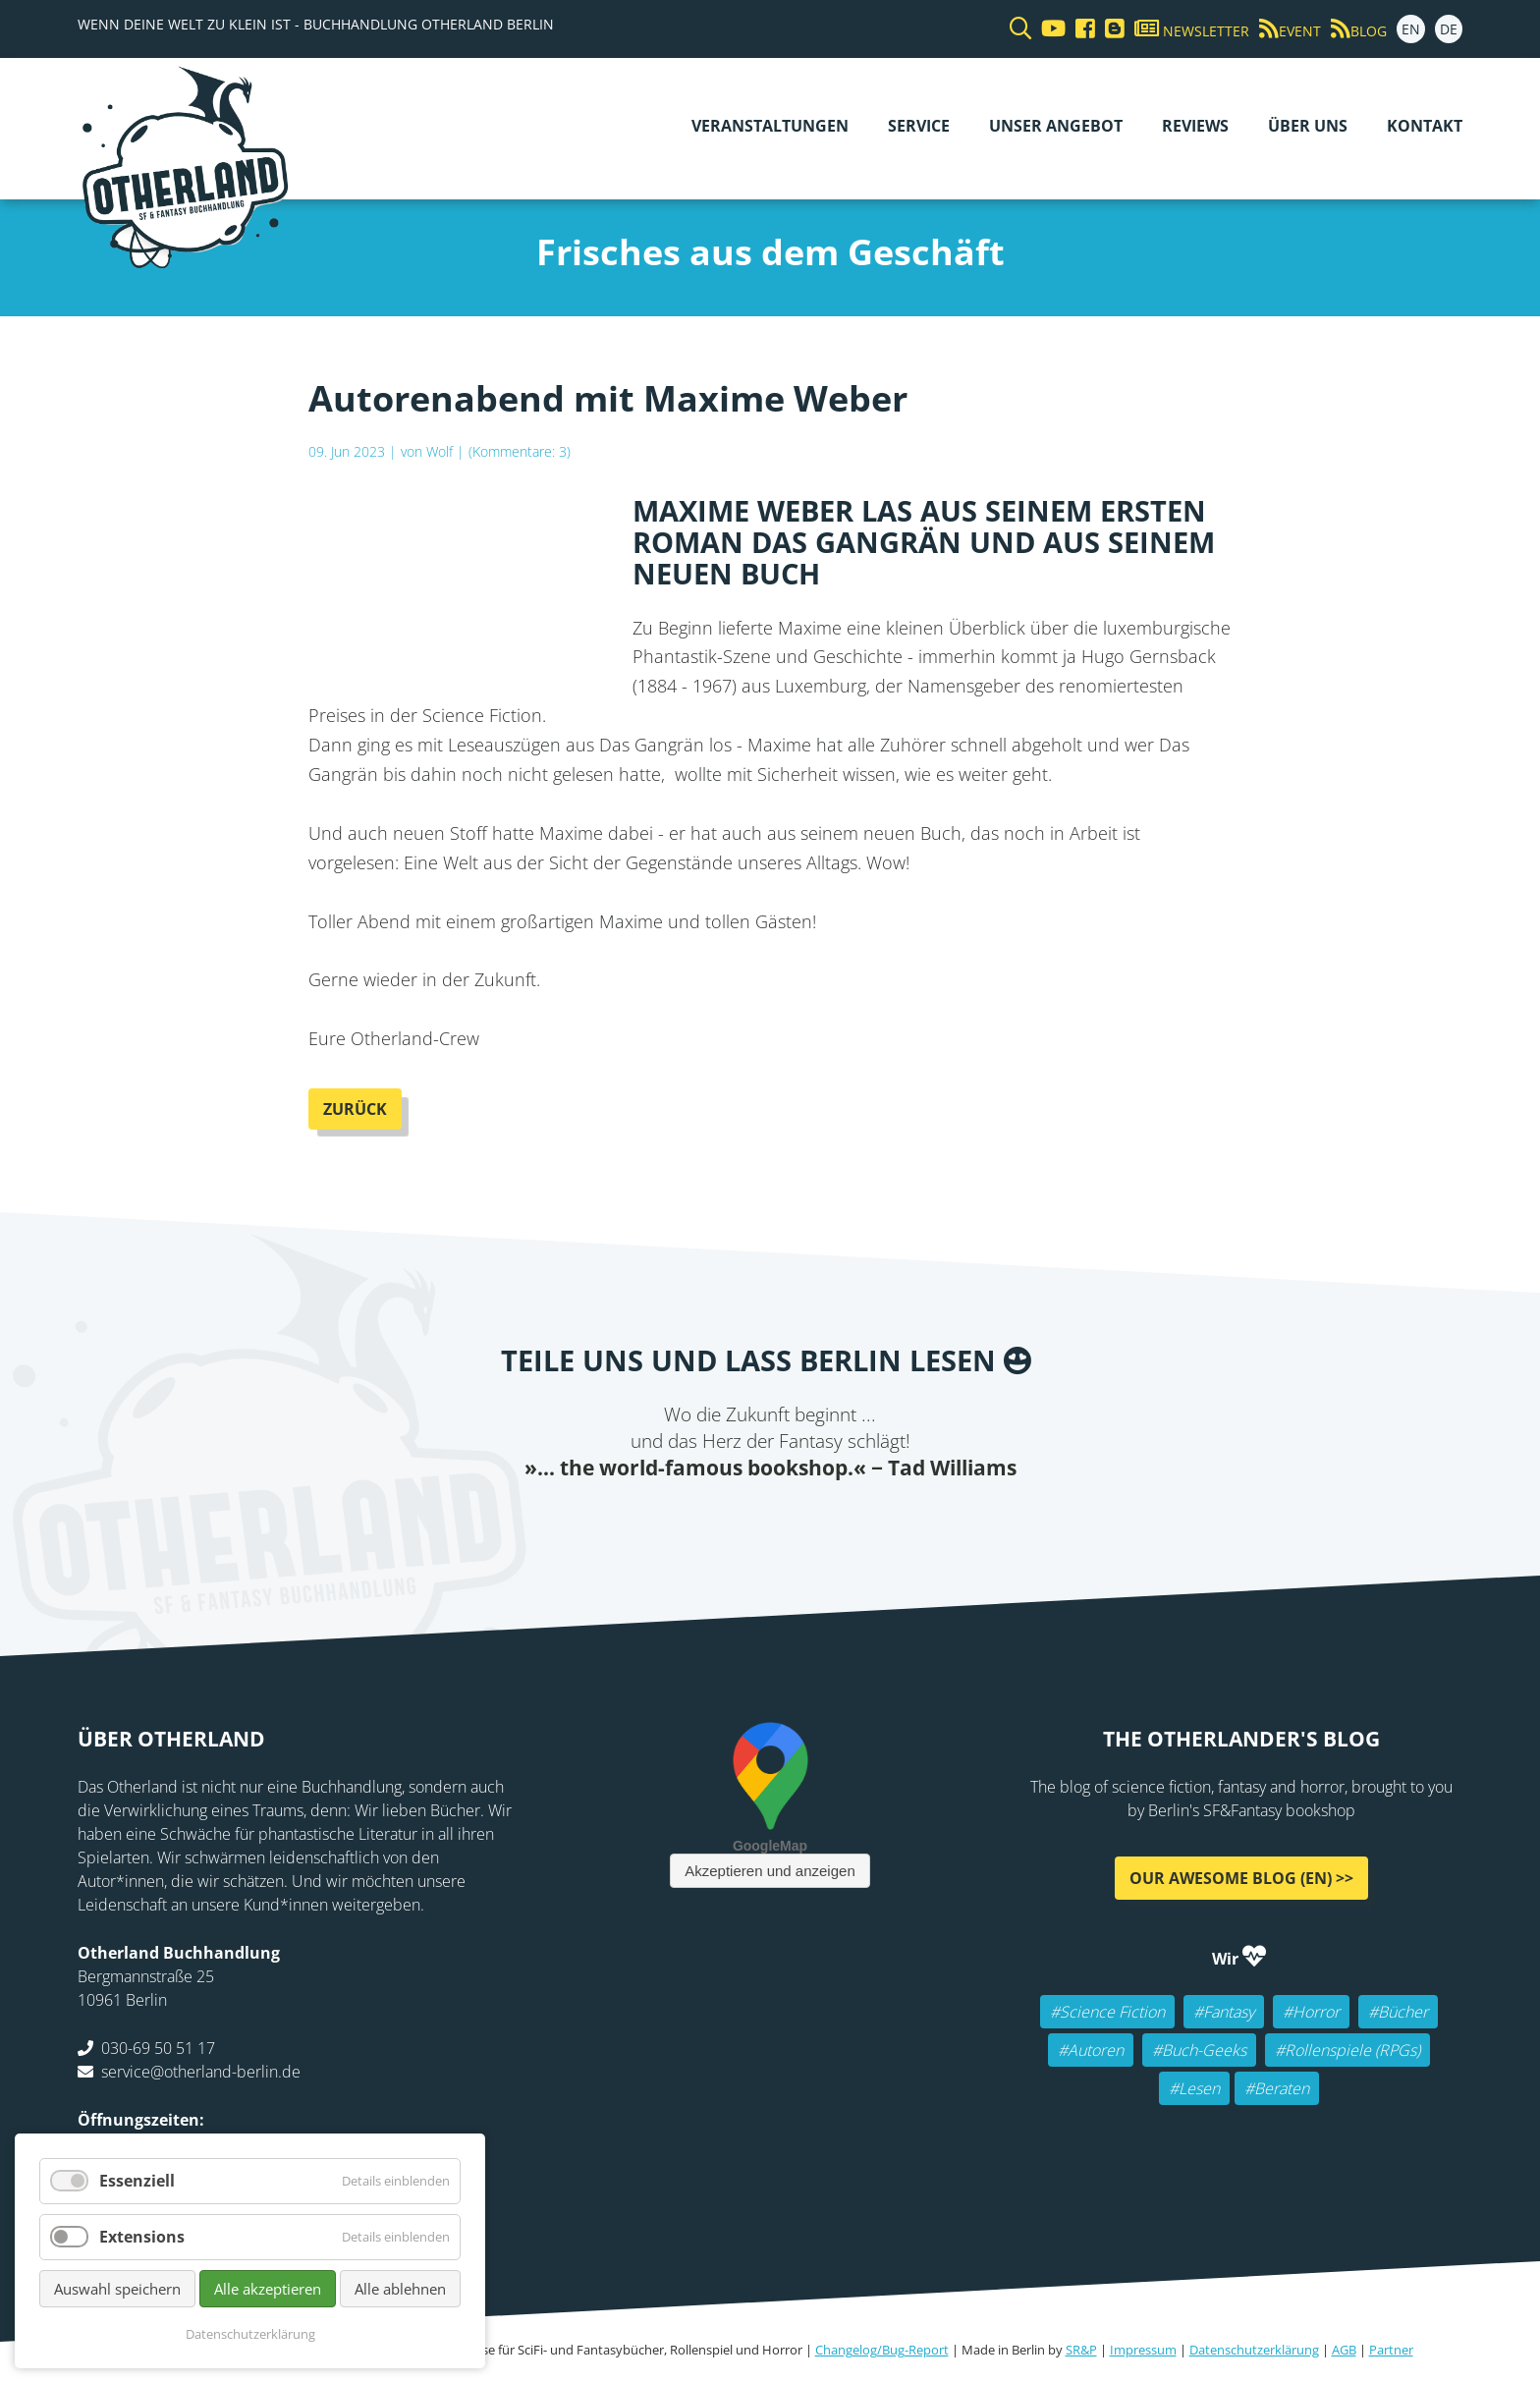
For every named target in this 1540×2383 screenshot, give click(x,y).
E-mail (730, 1521)
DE (1449, 29)
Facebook (652, 1521)
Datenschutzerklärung (1254, 2349)
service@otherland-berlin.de (201, 2071)
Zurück (355, 1109)
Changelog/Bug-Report (882, 2349)
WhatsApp (809, 1521)
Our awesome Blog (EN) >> (1241, 1878)
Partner (1391, 2349)
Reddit (770, 1521)
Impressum (1143, 2349)
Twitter (691, 1521)
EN (1411, 29)
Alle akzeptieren (267, 2289)
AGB (1344, 2349)
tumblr (848, 1521)
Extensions (142, 2236)
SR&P (1081, 2349)
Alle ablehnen (400, 2289)
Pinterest (888, 1521)
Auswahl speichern (117, 2289)
